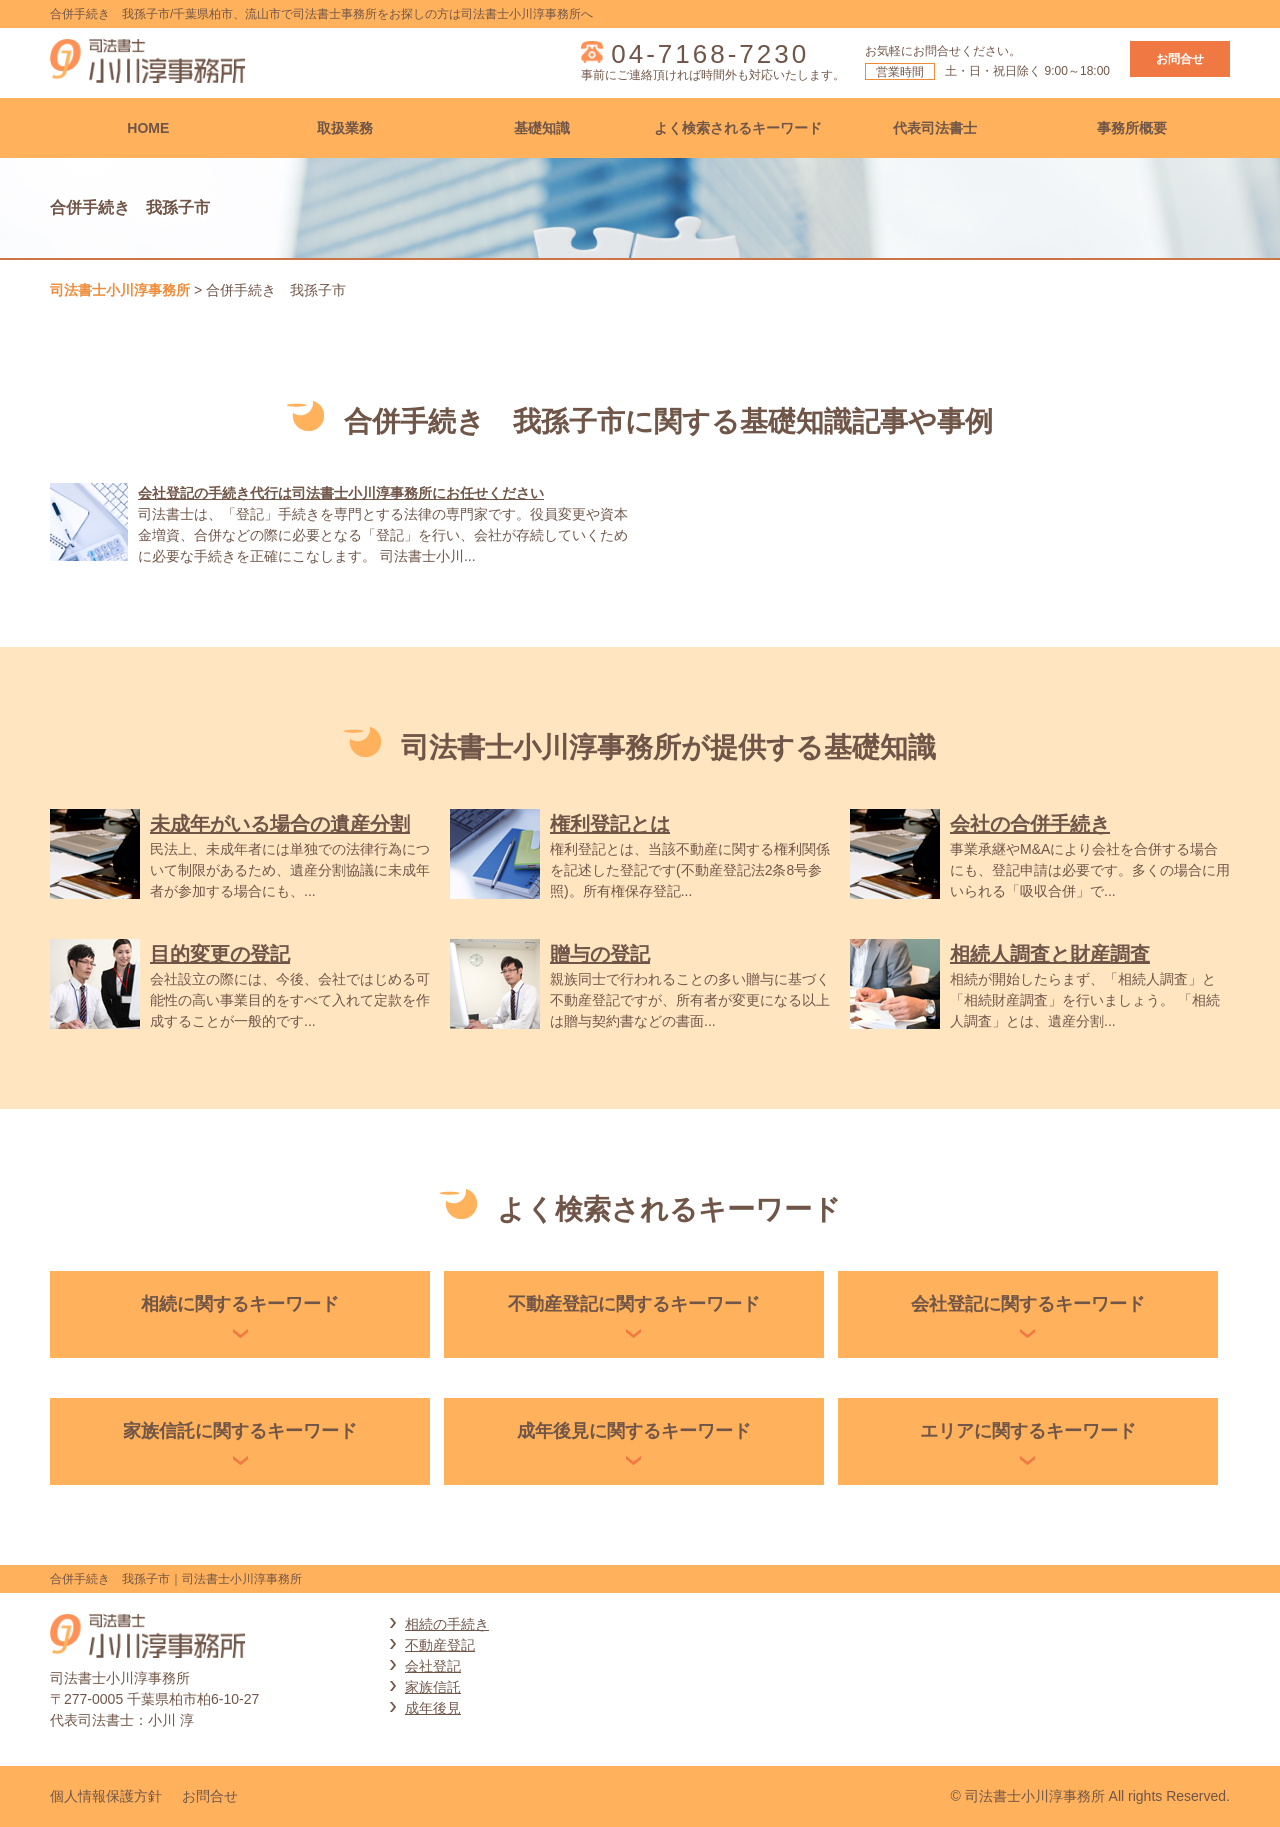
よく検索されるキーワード (738, 128)
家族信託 (433, 1687)
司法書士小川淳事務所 (120, 290)
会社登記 (433, 1666)
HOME (148, 128)
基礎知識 (542, 128)
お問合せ (1180, 59)
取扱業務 (345, 128)
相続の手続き (447, 1624)
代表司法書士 (935, 128)
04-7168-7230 (710, 54)
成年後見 (433, 1708)
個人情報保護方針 (106, 1796)
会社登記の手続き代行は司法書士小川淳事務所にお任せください (341, 493)
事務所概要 (1132, 128)
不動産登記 (440, 1645)
